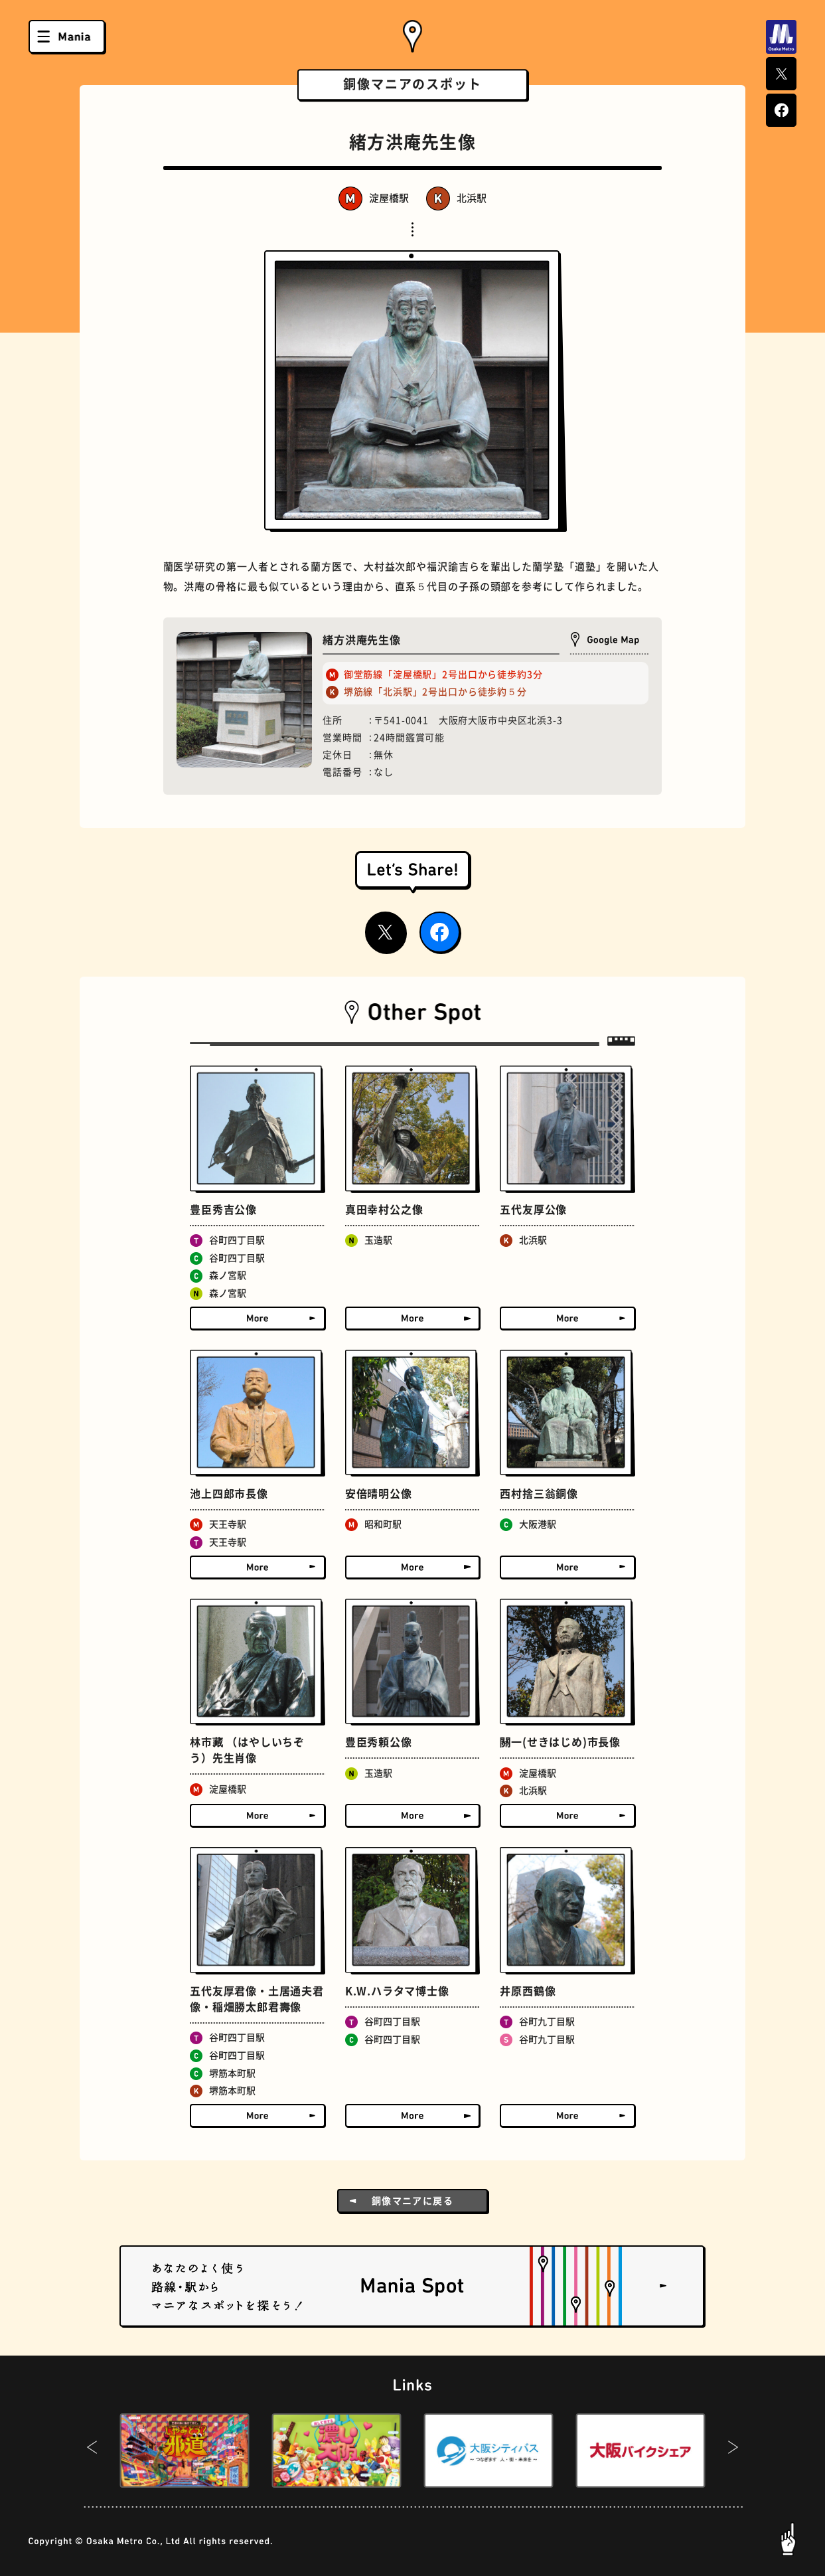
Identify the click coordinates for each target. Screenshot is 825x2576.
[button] (92, 2450)
